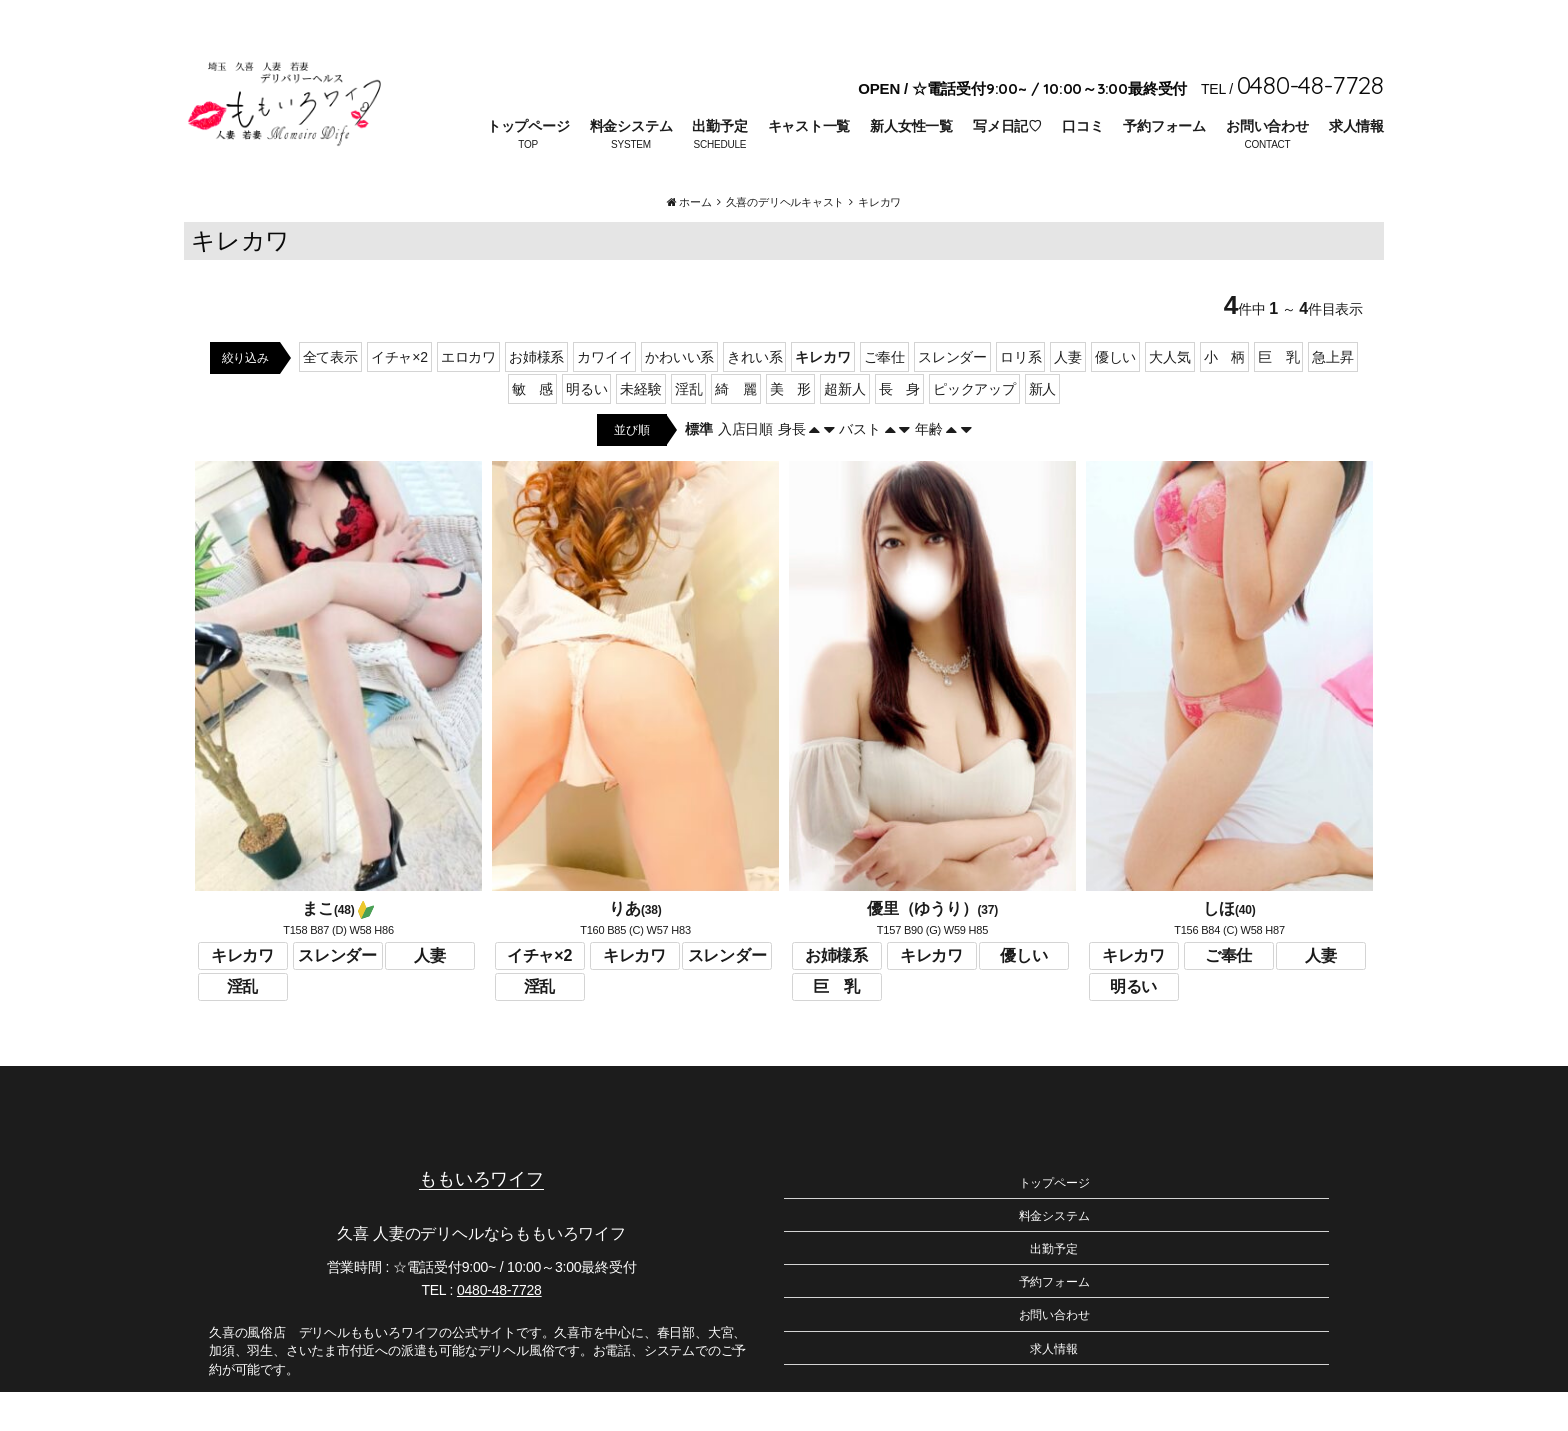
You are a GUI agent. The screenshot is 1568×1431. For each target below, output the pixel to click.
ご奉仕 (884, 396)
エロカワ (468, 396)
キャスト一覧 (809, 126)
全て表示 (330, 396)
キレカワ (822, 396)
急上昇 (1332, 396)
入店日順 (745, 468)
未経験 (640, 428)
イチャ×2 (399, 396)
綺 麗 (735, 428)
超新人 (844, 428)
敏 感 (532, 428)
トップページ (528, 126)
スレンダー (952, 396)
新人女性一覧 (911, 126)
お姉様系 (536, 396)
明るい (586, 428)
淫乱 (689, 428)
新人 (1043, 428)
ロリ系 (1020, 396)
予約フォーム (1164, 126)
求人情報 (1356, 126)
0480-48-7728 (499, 1329)
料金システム (631, 126)
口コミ (1082, 126)
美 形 (790, 428)
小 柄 (1224, 396)
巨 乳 (1278, 396)
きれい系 (754, 396)
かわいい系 (679, 396)
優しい (1115, 396)
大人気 (1169, 396)
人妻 (1068, 396)
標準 (699, 468)
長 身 (899, 428)
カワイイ (604, 396)
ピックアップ (974, 428)
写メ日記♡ (1007, 126)
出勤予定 (719, 126)
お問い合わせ (1267, 126)
